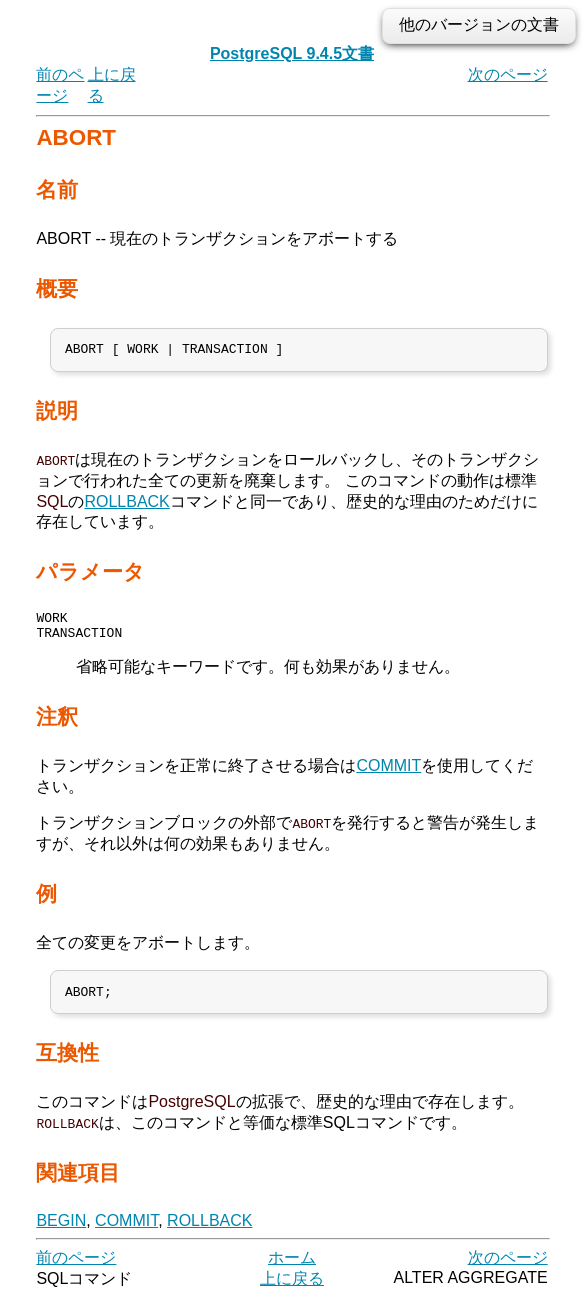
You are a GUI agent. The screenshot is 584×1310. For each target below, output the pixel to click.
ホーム (292, 1269)
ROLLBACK (126, 504)
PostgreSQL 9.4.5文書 (292, 53)
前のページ (76, 1269)
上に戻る (292, 1290)
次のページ (508, 74)
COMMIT (388, 774)
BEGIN (61, 1232)
